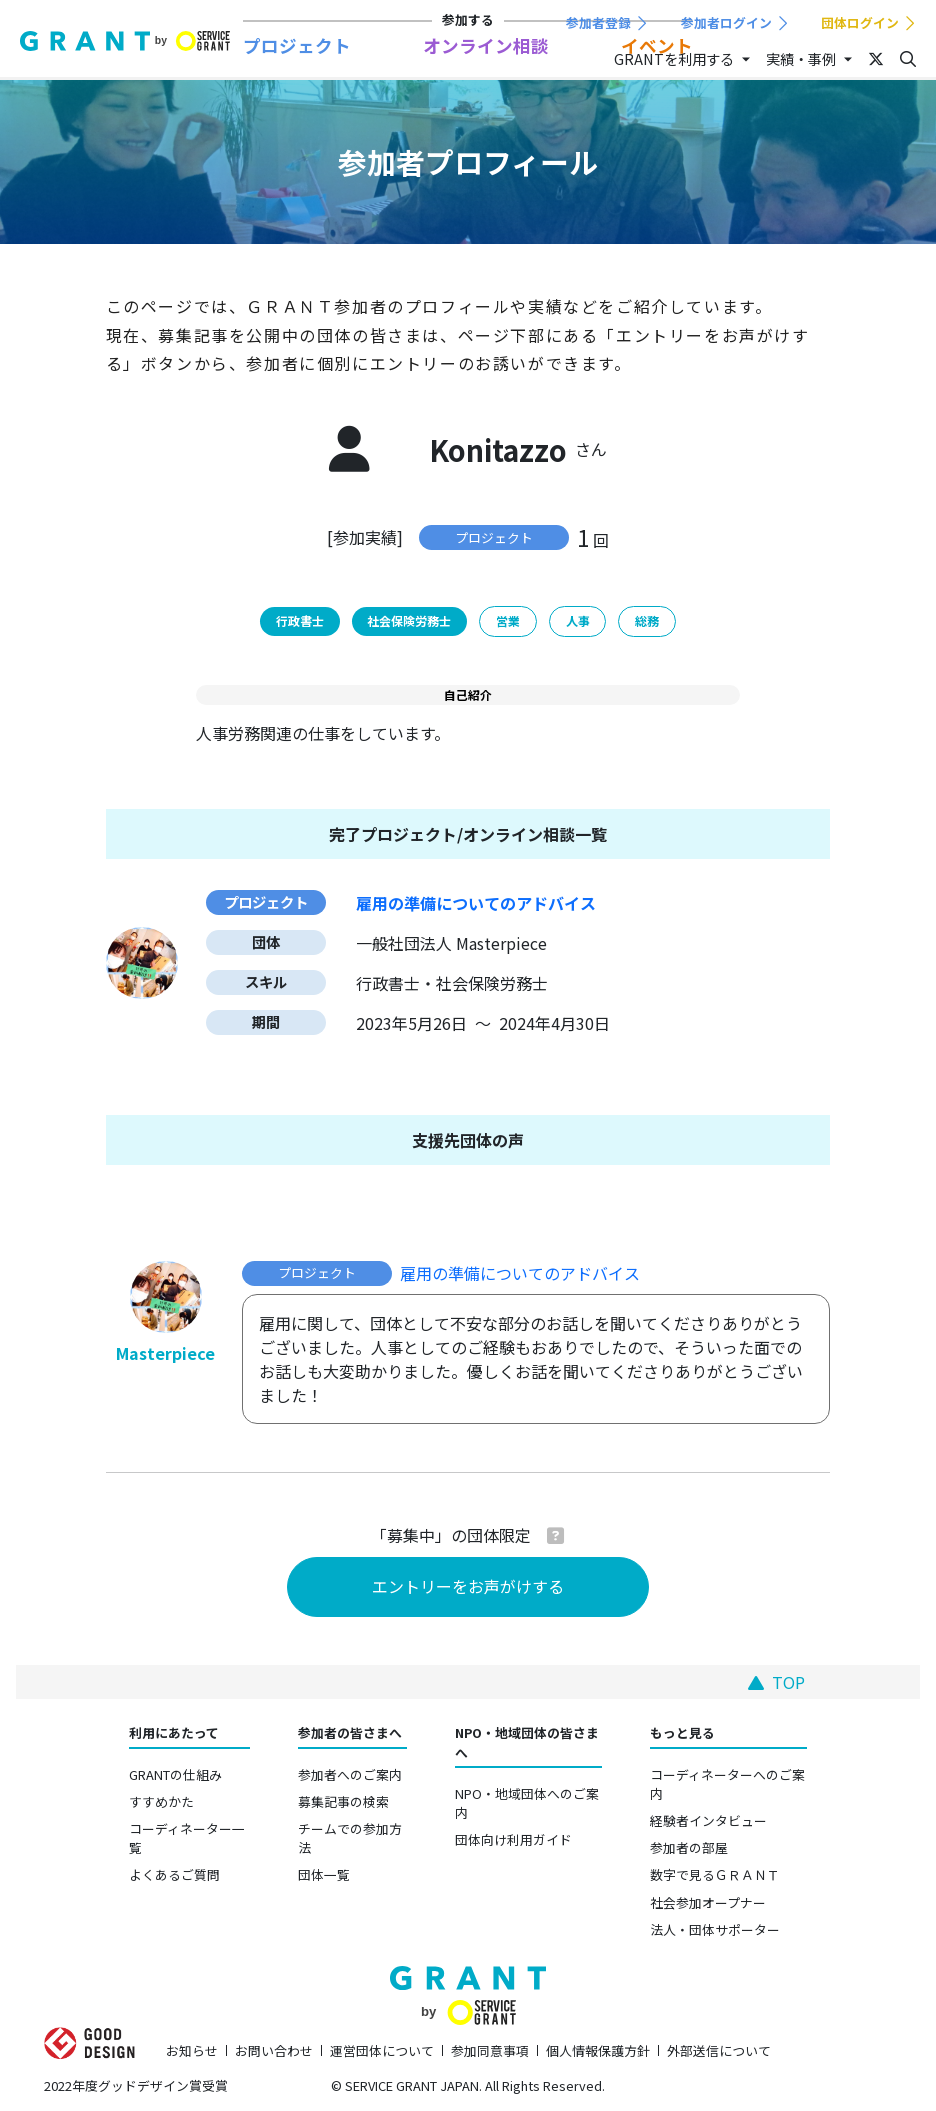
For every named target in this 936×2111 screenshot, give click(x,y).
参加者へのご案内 (350, 1774)
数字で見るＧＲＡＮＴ (715, 1874)
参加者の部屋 (689, 1847)
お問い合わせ (274, 2050)
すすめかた (161, 1801)
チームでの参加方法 (350, 1838)
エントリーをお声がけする (468, 1586)
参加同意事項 (490, 2050)
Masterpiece (165, 1353)
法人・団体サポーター (715, 1929)
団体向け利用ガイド (513, 1839)
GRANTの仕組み (175, 1774)
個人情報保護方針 (598, 2050)
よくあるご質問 (174, 1874)
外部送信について (719, 2050)
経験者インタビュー (708, 1820)
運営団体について (382, 2050)
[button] (555, 1535)
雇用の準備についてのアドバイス (520, 1273)
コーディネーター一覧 (187, 1838)
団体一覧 (324, 1874)
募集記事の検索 (343, 1801)
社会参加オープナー (708, 1902)
